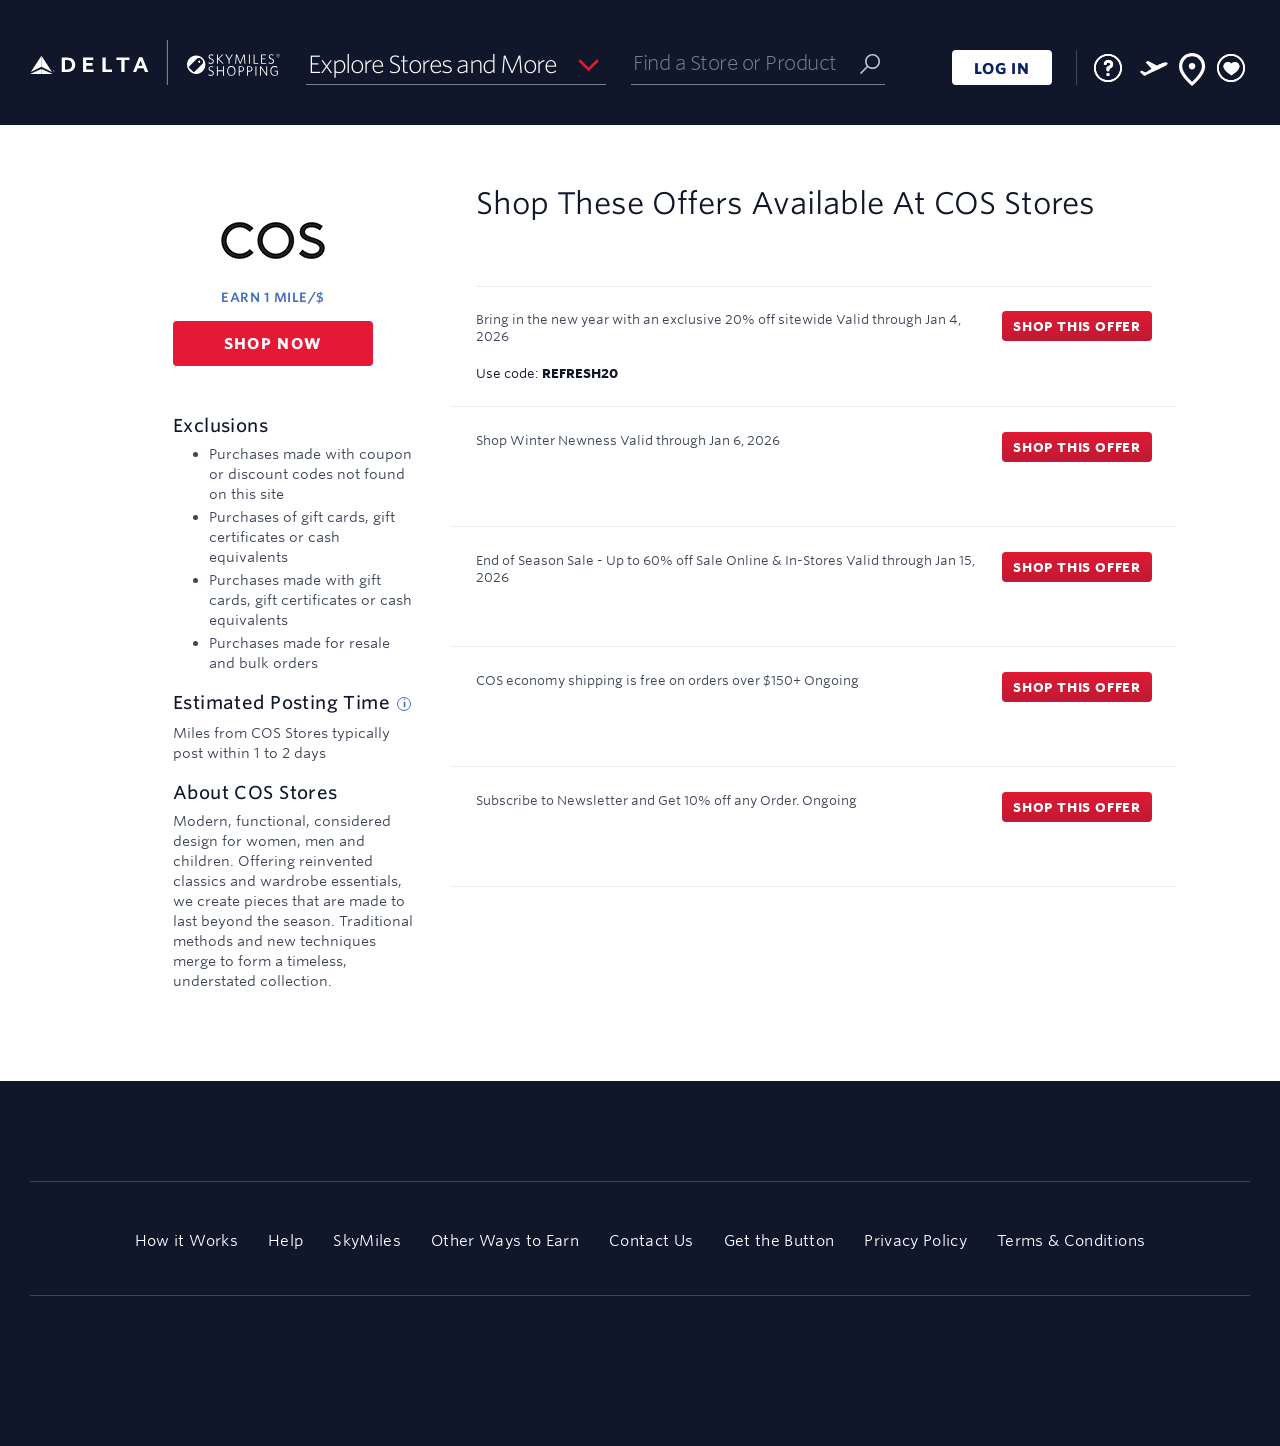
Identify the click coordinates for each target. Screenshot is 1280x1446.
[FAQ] (1108, 68)
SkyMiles (367, 1240)
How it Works (186, 1240)
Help (285, 1240)
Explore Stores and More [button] (432, 64)
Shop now (273, 343)
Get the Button (779, 1240)
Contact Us (651, 1240)
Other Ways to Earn (505, 1240)
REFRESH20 (580, 373)
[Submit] (870, 62)
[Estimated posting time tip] (404, 704)
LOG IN (1002, 68)
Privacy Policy (915, 1240)
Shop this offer (1077, 326)
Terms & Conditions (1071, 1240)
